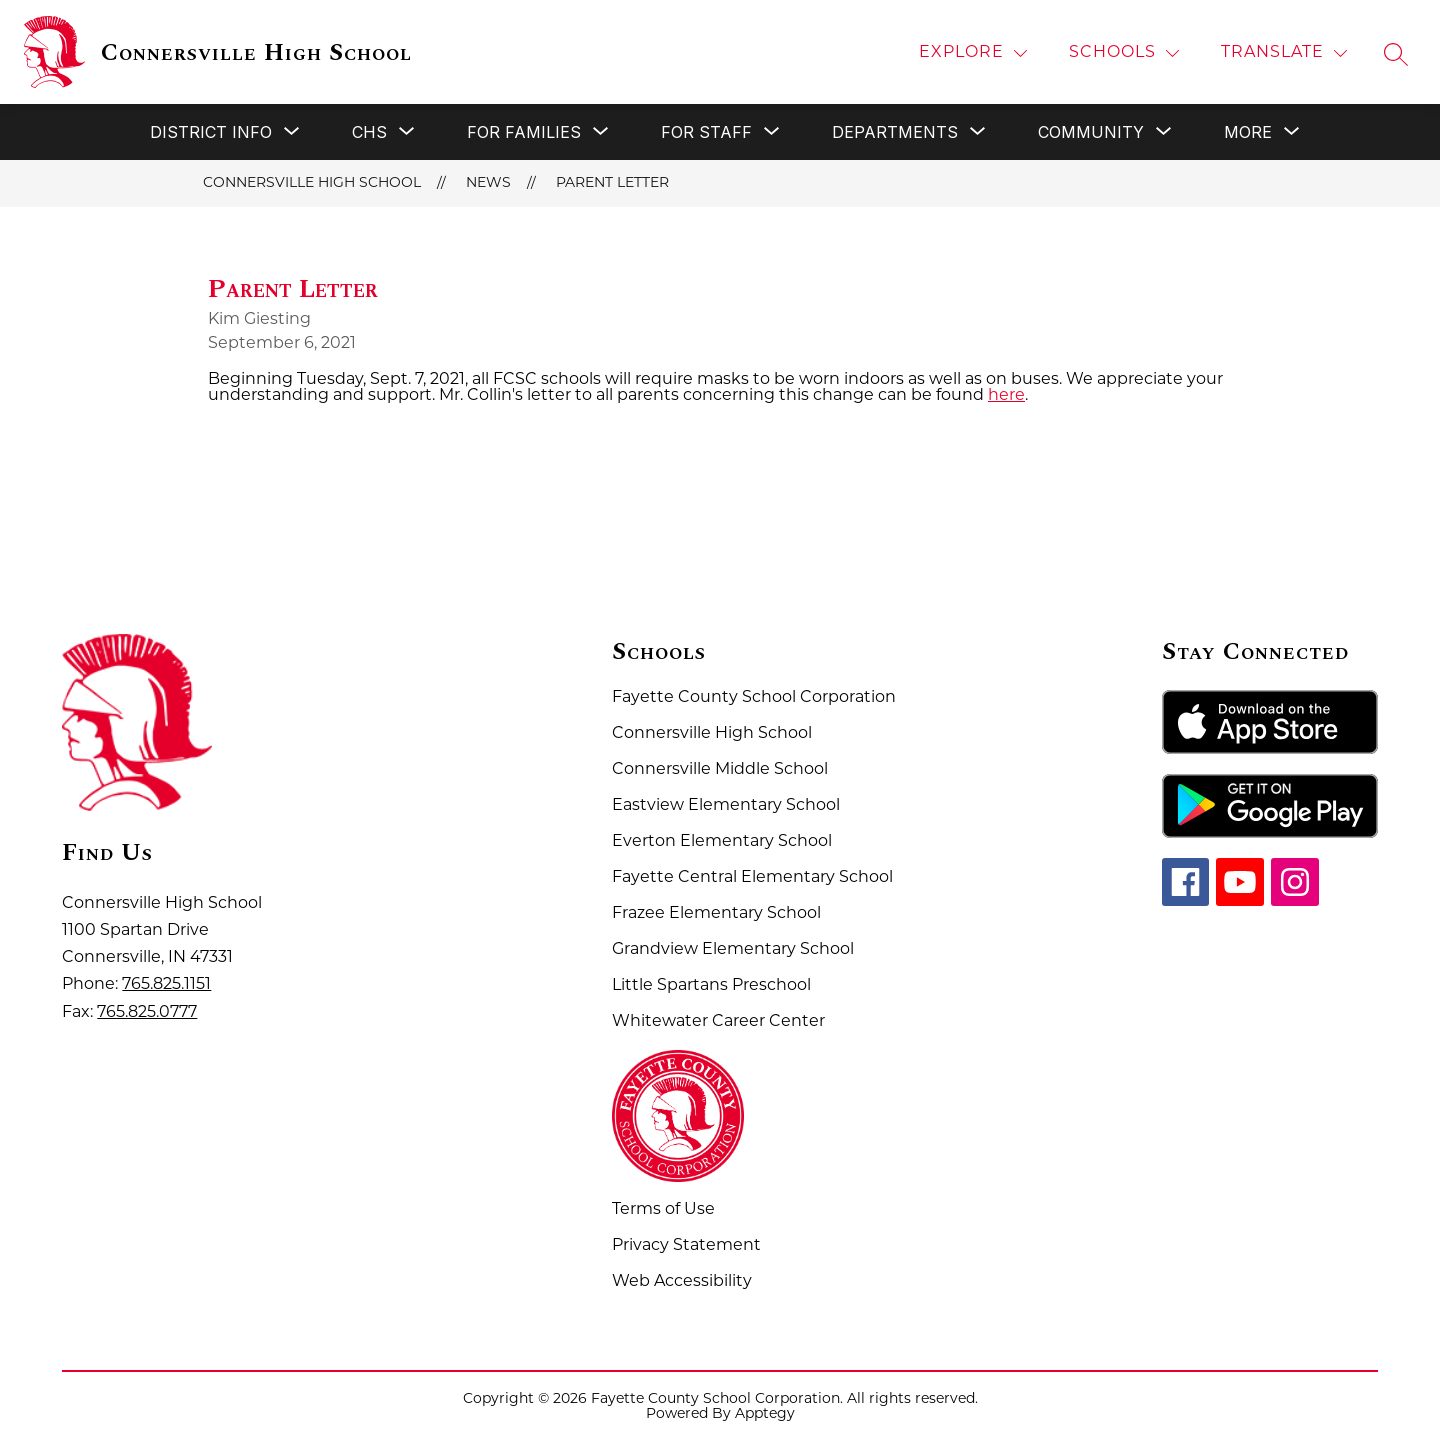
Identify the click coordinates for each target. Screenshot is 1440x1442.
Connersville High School (312, 183)
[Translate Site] (1284, 53)
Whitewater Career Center (718, 1022)
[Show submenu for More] (1248, 132)
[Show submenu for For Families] (524, 132)
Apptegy (765, 1414)
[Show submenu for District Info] (211, 132)
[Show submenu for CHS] (369, 132)
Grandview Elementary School (733, 950)
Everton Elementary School (722, 842)
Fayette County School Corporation (754, 698)
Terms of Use (663, 1210)
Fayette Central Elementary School (752, 878)
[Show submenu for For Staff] (706, 132)
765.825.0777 (147, 1013)
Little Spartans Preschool (711, 986)
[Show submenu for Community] (1091, 132)
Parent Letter (612, 183)
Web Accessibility (682, 1282)
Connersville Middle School (720, 770)
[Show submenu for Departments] (895, 132)
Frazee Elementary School (716, 914)
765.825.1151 (166, 985)
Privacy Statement (686, 1246)
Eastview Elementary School (726, 806)
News (488, 183)
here (1006, 396)
